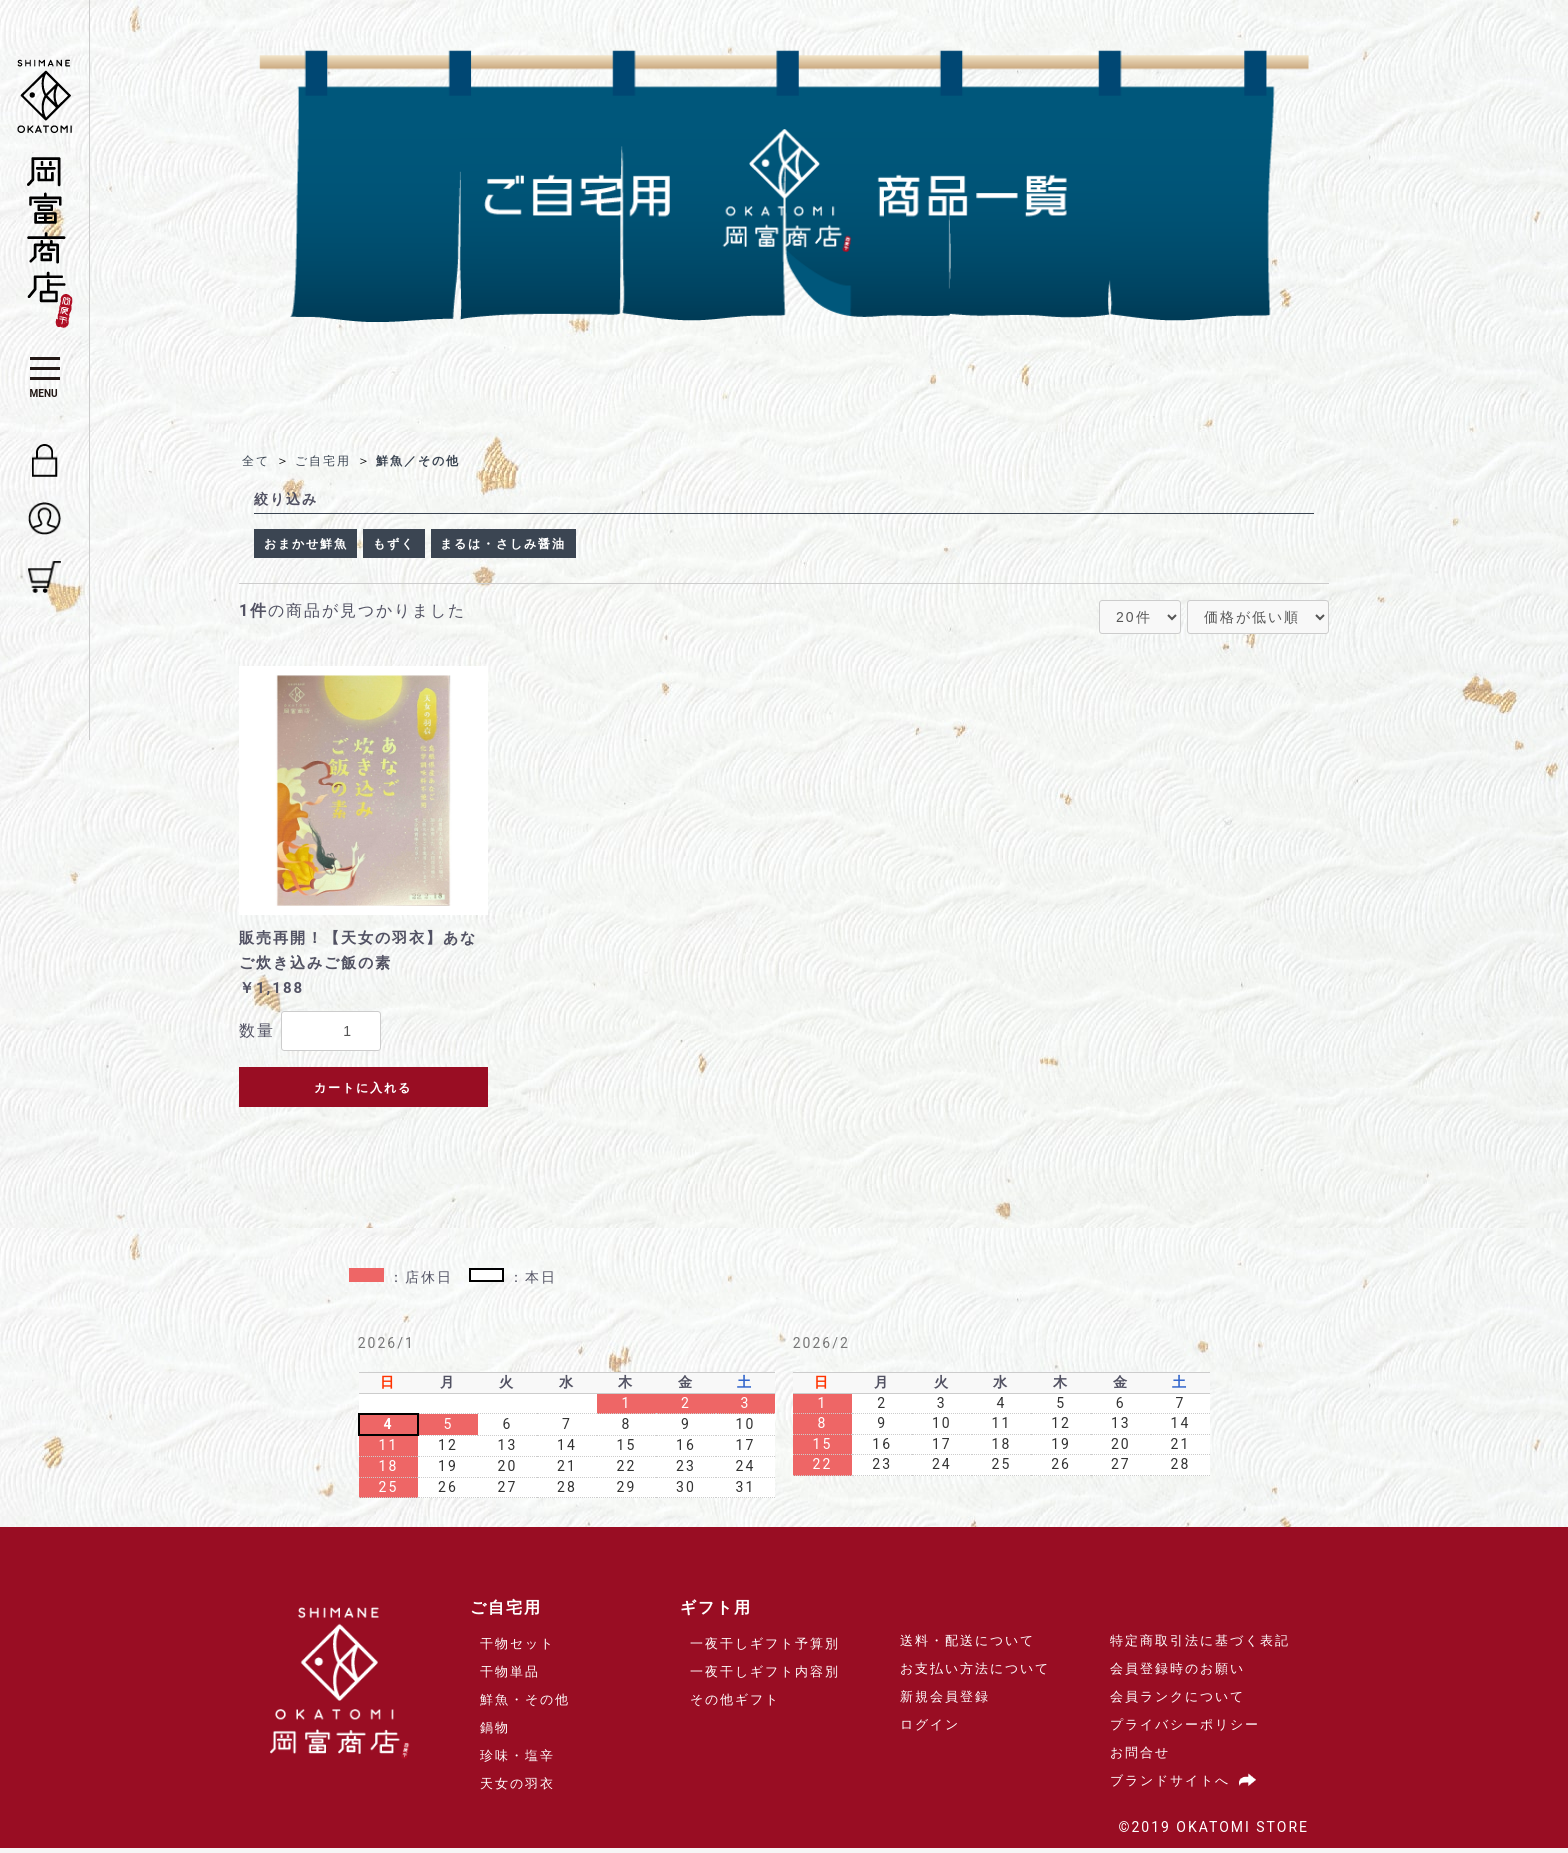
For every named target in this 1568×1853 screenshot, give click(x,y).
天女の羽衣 (517, 1788)
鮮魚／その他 (427, 460)
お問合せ (1140, 1757)
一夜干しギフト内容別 (765, 1676)
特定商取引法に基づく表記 (1200, 1645)
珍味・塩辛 (517, 1760)
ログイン (930, 1729)
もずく (416, 545)
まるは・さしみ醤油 (542, 545)
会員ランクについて (1177, 1701)
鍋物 (495, 1732)
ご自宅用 (327, 460)
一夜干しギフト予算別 (765, 1648)
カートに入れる (363, 1093)
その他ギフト (735, 1704)
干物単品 (510, 1676)
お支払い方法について (975, 1673)
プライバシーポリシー (1185, 1729)
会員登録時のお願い (1177, 1673)
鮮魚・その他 (525, 1704)
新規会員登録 (945, 1701)
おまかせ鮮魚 (314, 545)
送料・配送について (967, 1645)
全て (257, 460)
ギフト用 (716, 1612)
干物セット (517, 1648)
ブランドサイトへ (1187, 1785)
